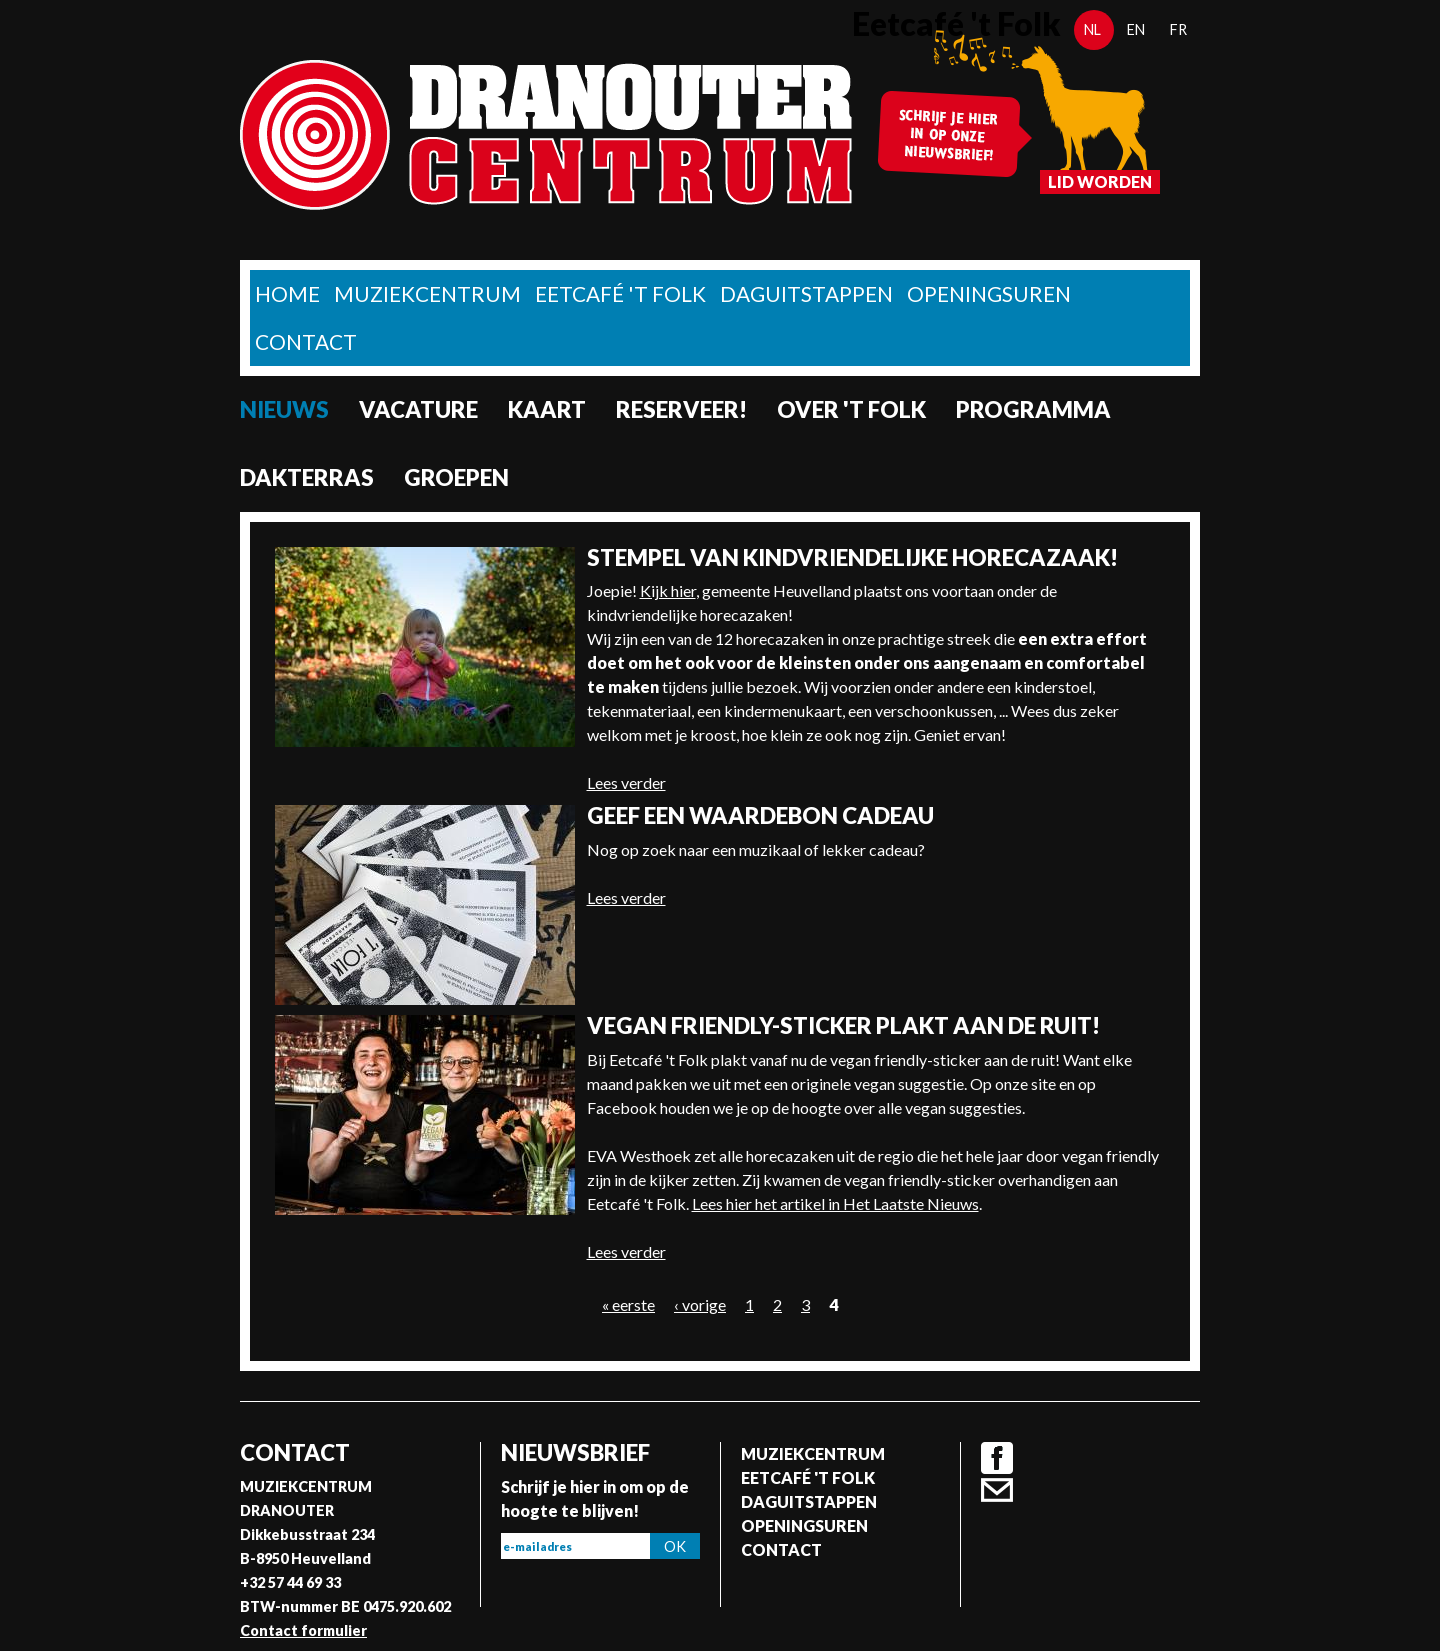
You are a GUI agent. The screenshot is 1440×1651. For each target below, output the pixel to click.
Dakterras (307, 477)
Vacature (418, 409)
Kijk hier (668, 590)
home (287, 293)
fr (1178, 29)
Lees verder (626, 782)
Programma (1033, 409)
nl (1092, 29)
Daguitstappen (806, 293)
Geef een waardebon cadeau (760, 815)
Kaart (547, 409)
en (1136, 29)
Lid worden (1100, 181)
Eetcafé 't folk (620, 293)
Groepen (456, 477)
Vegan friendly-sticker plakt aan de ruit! (843, 1025)
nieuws (284, 409)
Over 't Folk (851, 409)
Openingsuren (989, 293)
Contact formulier (303, 1630)
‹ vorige (700, 1304)
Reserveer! (681, 409)
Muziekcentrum (427, 293)
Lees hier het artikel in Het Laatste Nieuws (835, 1203)
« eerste (628, 1304)
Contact (306, 341)
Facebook (997, 1458)
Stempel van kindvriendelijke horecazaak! (852, 557)
